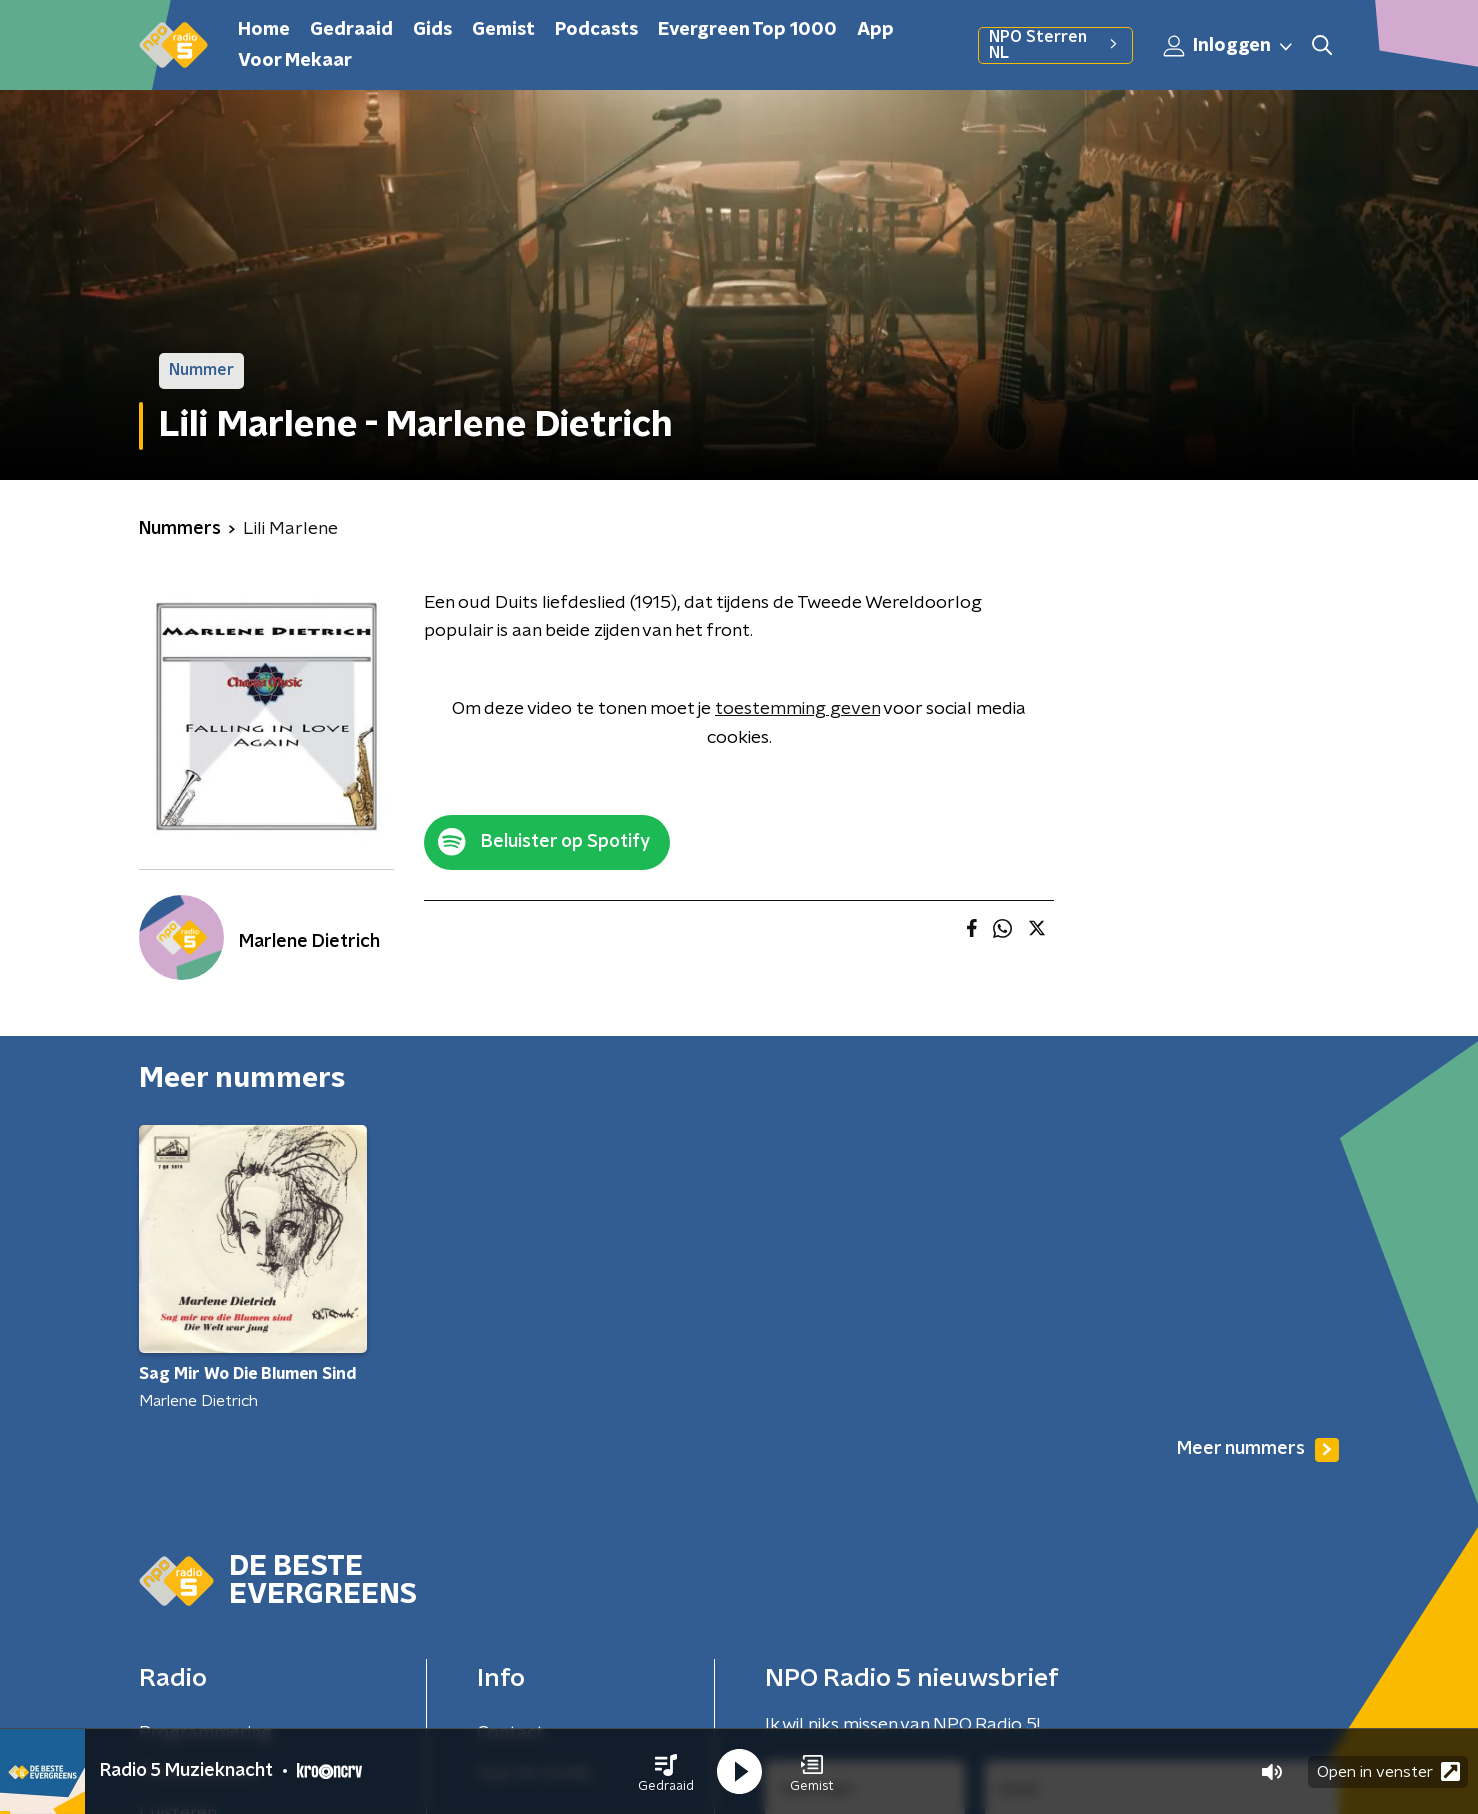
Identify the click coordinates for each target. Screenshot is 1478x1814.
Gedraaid (351, 30)
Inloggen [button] (1229, 46)
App (875, 30)
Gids (432, 30)
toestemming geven (797, 709)
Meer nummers (1258, 1450)
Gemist (503, 30)
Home (264, 30)
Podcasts (596, 30)
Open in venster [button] (1388, 1771)
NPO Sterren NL (1055, 45)
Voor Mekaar (295, 61)
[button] (666, 1772)
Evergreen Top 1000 (747, 30)
